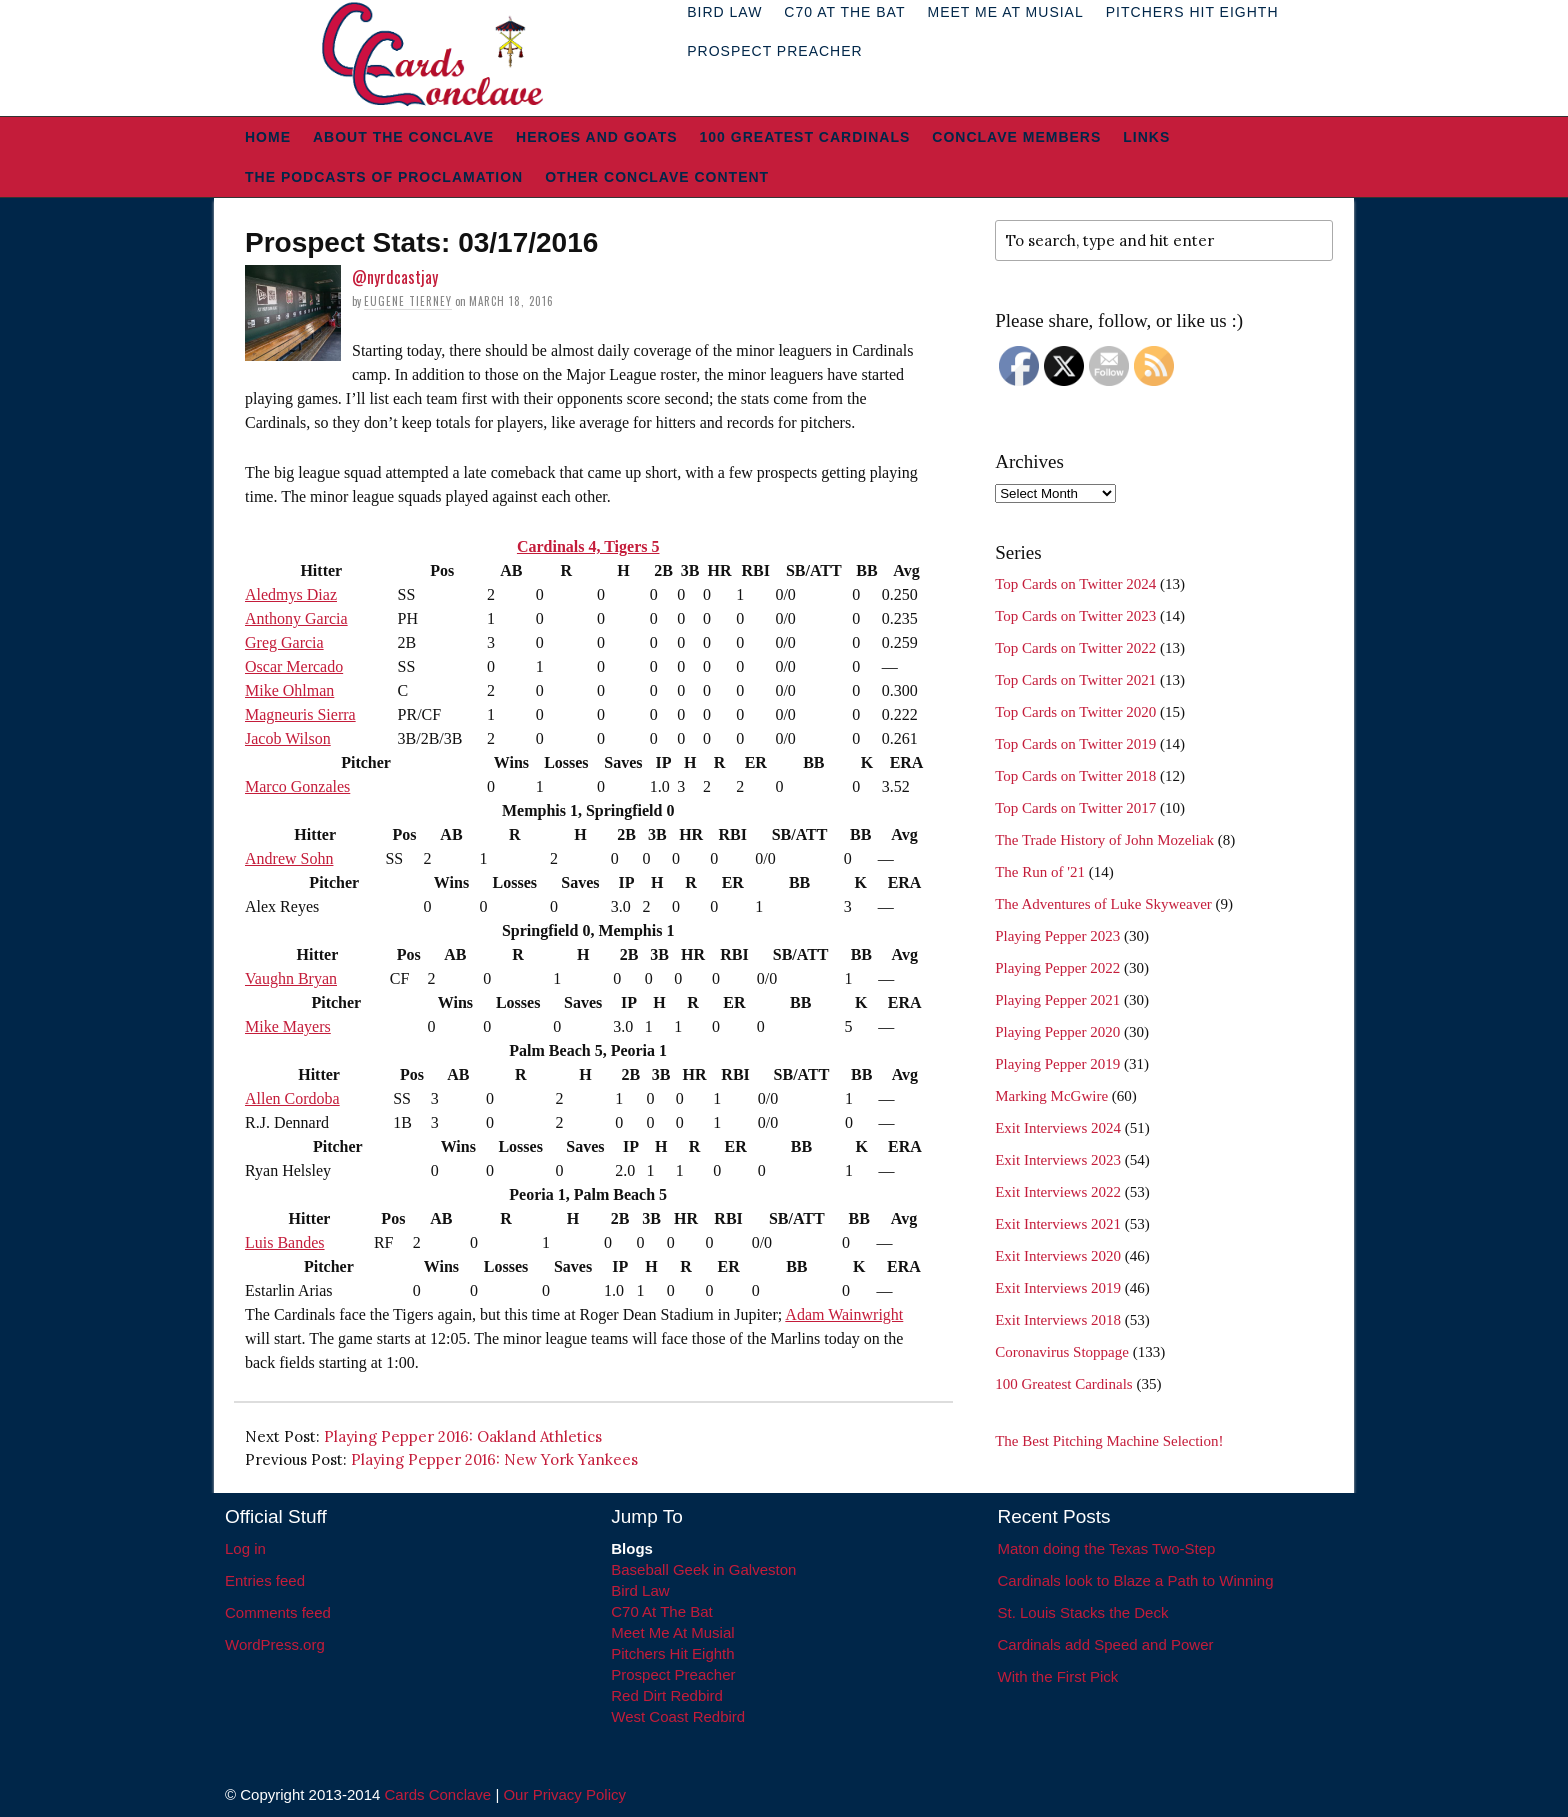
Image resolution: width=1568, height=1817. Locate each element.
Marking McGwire (1051, 1096)
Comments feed (278, 1612)
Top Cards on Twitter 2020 (1075, 712)
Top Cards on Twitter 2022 (1075, 648)
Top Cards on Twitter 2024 (1075, 584)
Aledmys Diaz (291, 594)
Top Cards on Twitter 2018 (1075, 776)
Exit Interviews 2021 (1058, 1224)
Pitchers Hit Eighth (672, 1653)
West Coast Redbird (678, 1716)
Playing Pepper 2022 (1057, 968)
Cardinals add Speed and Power (1106, 1644)
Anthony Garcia (296, 618)
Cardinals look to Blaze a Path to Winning (1136, 1580)
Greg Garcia (284, 642)
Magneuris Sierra (300, 714)
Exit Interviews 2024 (1058, 1128)
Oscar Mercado (294, 666)
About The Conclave (403, 137)
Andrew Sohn (289, 858)
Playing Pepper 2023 (1057, 936)
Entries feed (265, 1580)
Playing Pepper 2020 (1057, 1032)
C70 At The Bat (661, 1611)
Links (1146, 137)
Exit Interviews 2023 (1058, 1160)
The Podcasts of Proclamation (384, 177)
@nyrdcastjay (395, 277)
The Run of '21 (1040, 872)
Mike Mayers (288, 1026)
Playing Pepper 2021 (1057, 1000)
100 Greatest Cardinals (805, 137)
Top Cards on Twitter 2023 (1075, 616)
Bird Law (640, 1590)
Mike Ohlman (289, 690)
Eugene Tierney (408, 301)
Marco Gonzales (297, 786)
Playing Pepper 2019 (1057, 1064)
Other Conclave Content (657, 177)
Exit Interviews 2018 (1058, 1320)
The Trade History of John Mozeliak (1104, 840)
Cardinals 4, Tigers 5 (588, 546)
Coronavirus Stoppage (1062, 1352)
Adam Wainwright (844, 1314)
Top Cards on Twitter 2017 (1075, 808)
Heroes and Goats (596, 137)
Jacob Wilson (288, 738)
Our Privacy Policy (564, 1794)
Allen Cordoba (292, 1098)
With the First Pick (1058, 1676)
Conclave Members (1016, 137)
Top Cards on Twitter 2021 (1075, 680)
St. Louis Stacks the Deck (1083, 1612)
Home (268, 137)
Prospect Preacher (774, 51)
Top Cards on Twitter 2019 (1075, 744)
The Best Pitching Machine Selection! (1109, 1441)
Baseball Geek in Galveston (703, 1569)
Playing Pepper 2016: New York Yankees (494, 1459)
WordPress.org (275, 1644)
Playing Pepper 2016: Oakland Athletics (463, 1436)
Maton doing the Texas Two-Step (1107, 1548)
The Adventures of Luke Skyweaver (1103, 904)
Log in (245, 1548)
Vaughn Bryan (291, 978)
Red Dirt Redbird (667, 1695)
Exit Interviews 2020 (1058, 1256)
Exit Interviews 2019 (1058, 1288)
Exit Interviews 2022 (1058, 1192)
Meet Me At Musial (672, 1632)
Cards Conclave (438, 1794)
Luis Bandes (285, 1242)
